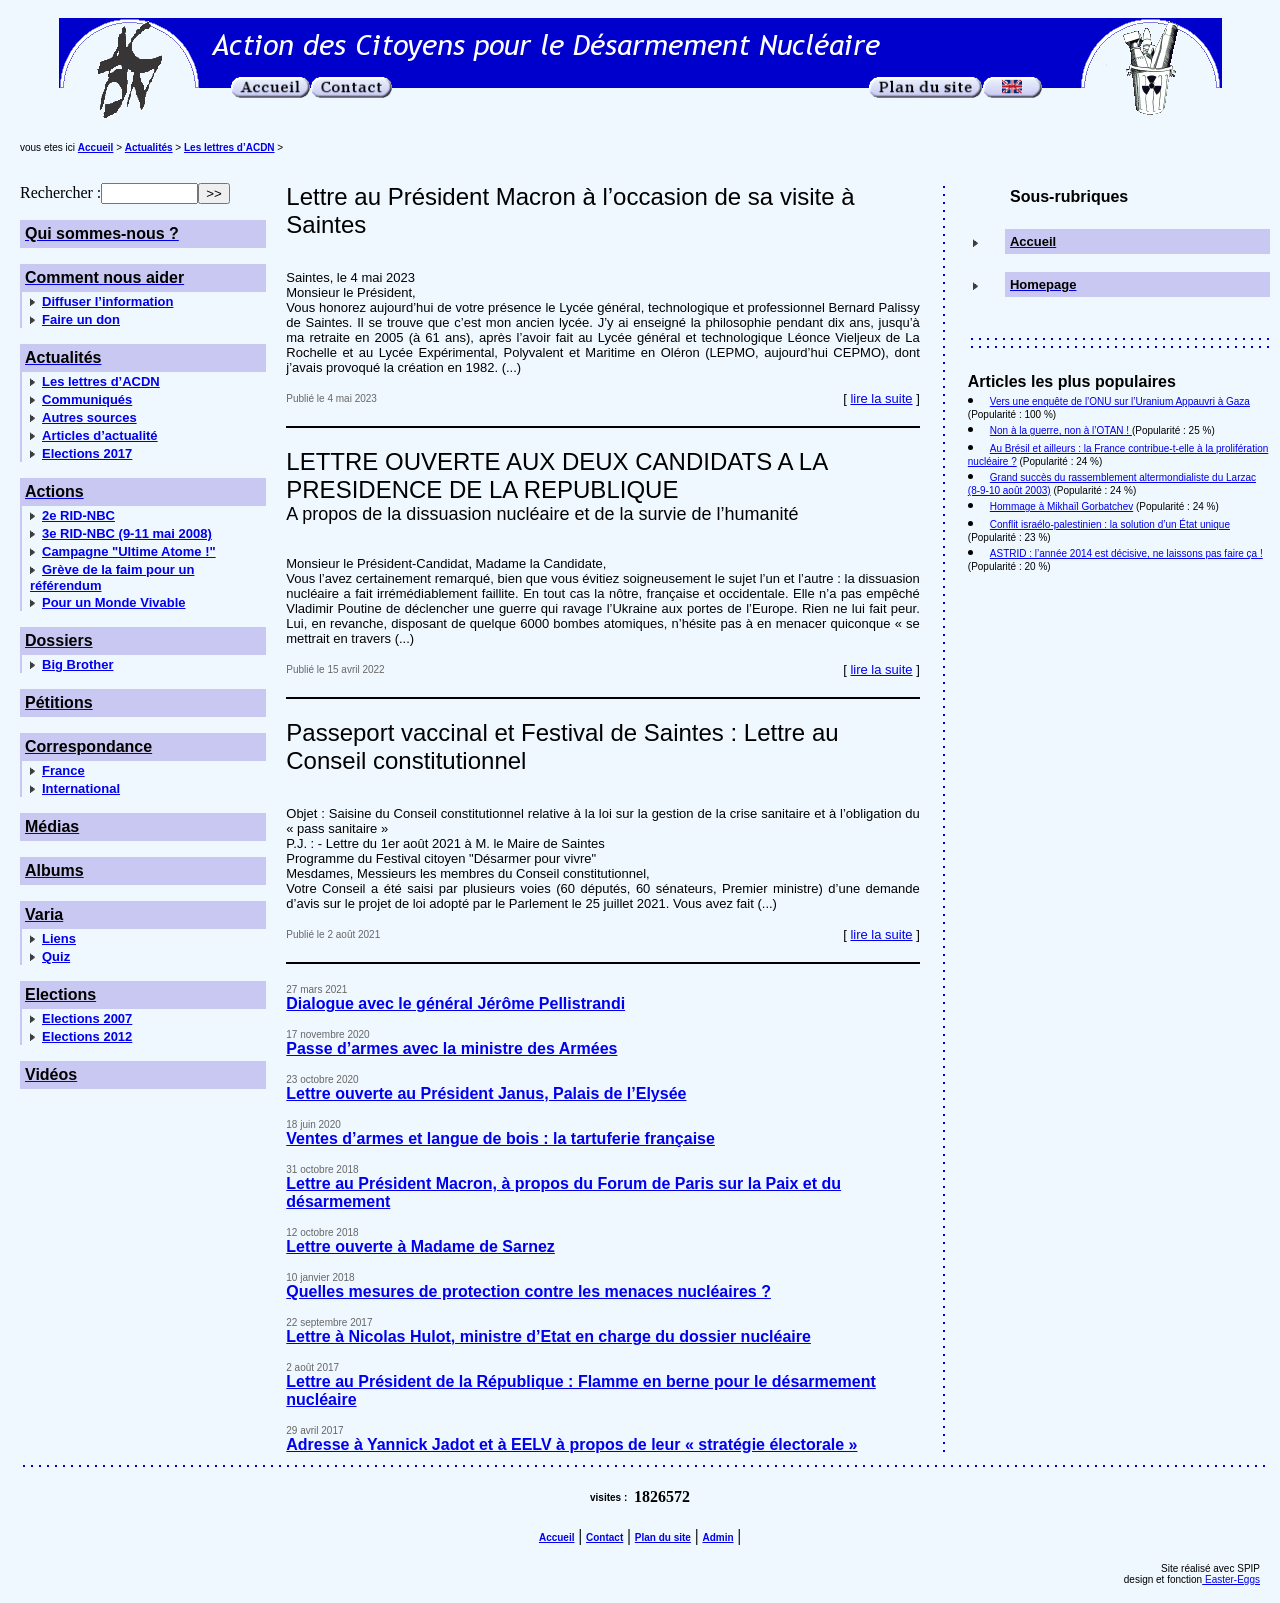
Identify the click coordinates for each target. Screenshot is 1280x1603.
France (63, 770)
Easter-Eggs (1231, 1579)
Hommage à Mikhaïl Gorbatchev (1061, 506)
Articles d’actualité (100, 435)
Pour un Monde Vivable (114, 602)
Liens (59, 938)
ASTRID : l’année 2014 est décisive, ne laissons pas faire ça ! (1126, 553)
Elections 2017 (87, 453)
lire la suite (881, 398)
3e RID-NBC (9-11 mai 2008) (127, 533)
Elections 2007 (87, 1018)
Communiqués (87, 399)
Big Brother (78, 664)
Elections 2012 (87, 1036)
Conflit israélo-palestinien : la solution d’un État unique (1110, 524)
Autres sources (89, 417)
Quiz (56, 956)
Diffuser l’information (107, 301)
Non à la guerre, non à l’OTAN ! (1061, 430)
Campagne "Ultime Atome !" (129, 551)
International (81, 788)
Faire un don (81, 319)
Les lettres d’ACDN (101, 381)
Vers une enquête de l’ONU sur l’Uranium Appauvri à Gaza (1120, 401)
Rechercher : (60, 192)
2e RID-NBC (78, 515)
